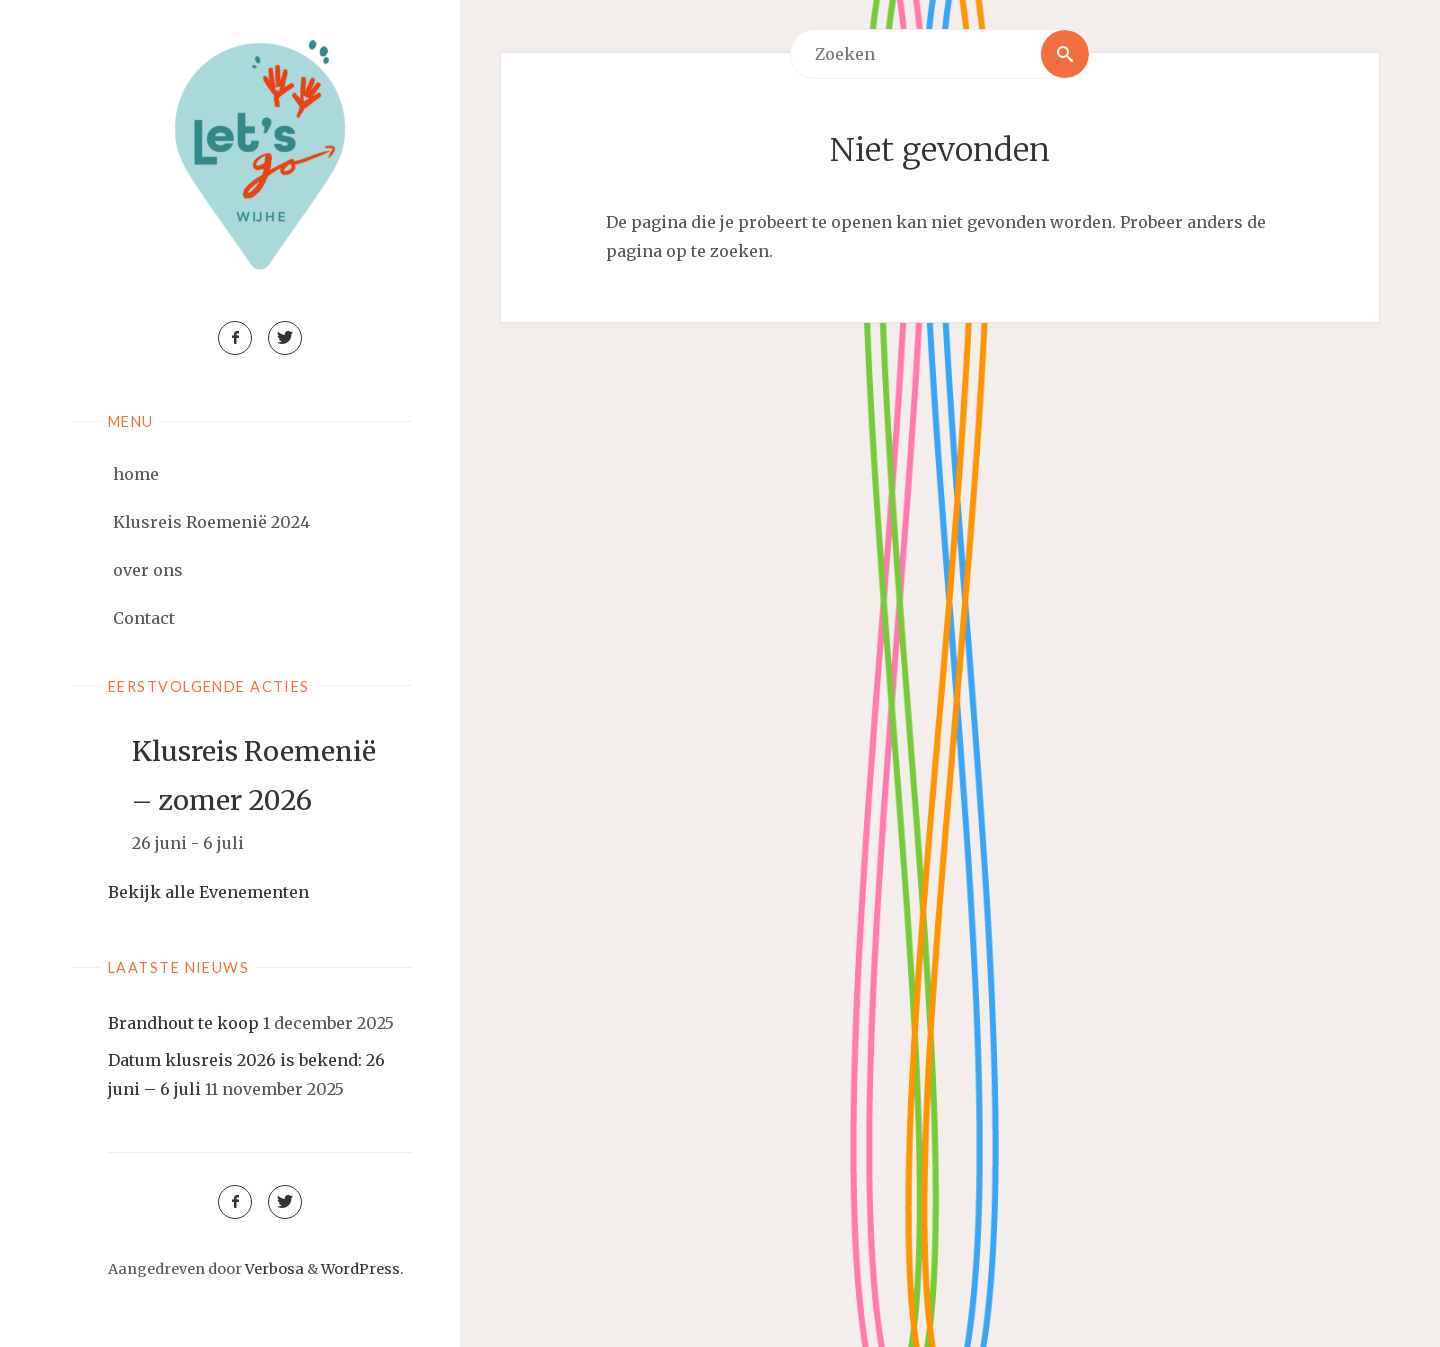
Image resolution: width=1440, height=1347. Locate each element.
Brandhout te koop (183, 1023)
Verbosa (273, 1269)
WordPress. (362, 1269)
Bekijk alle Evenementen (208, 892)
